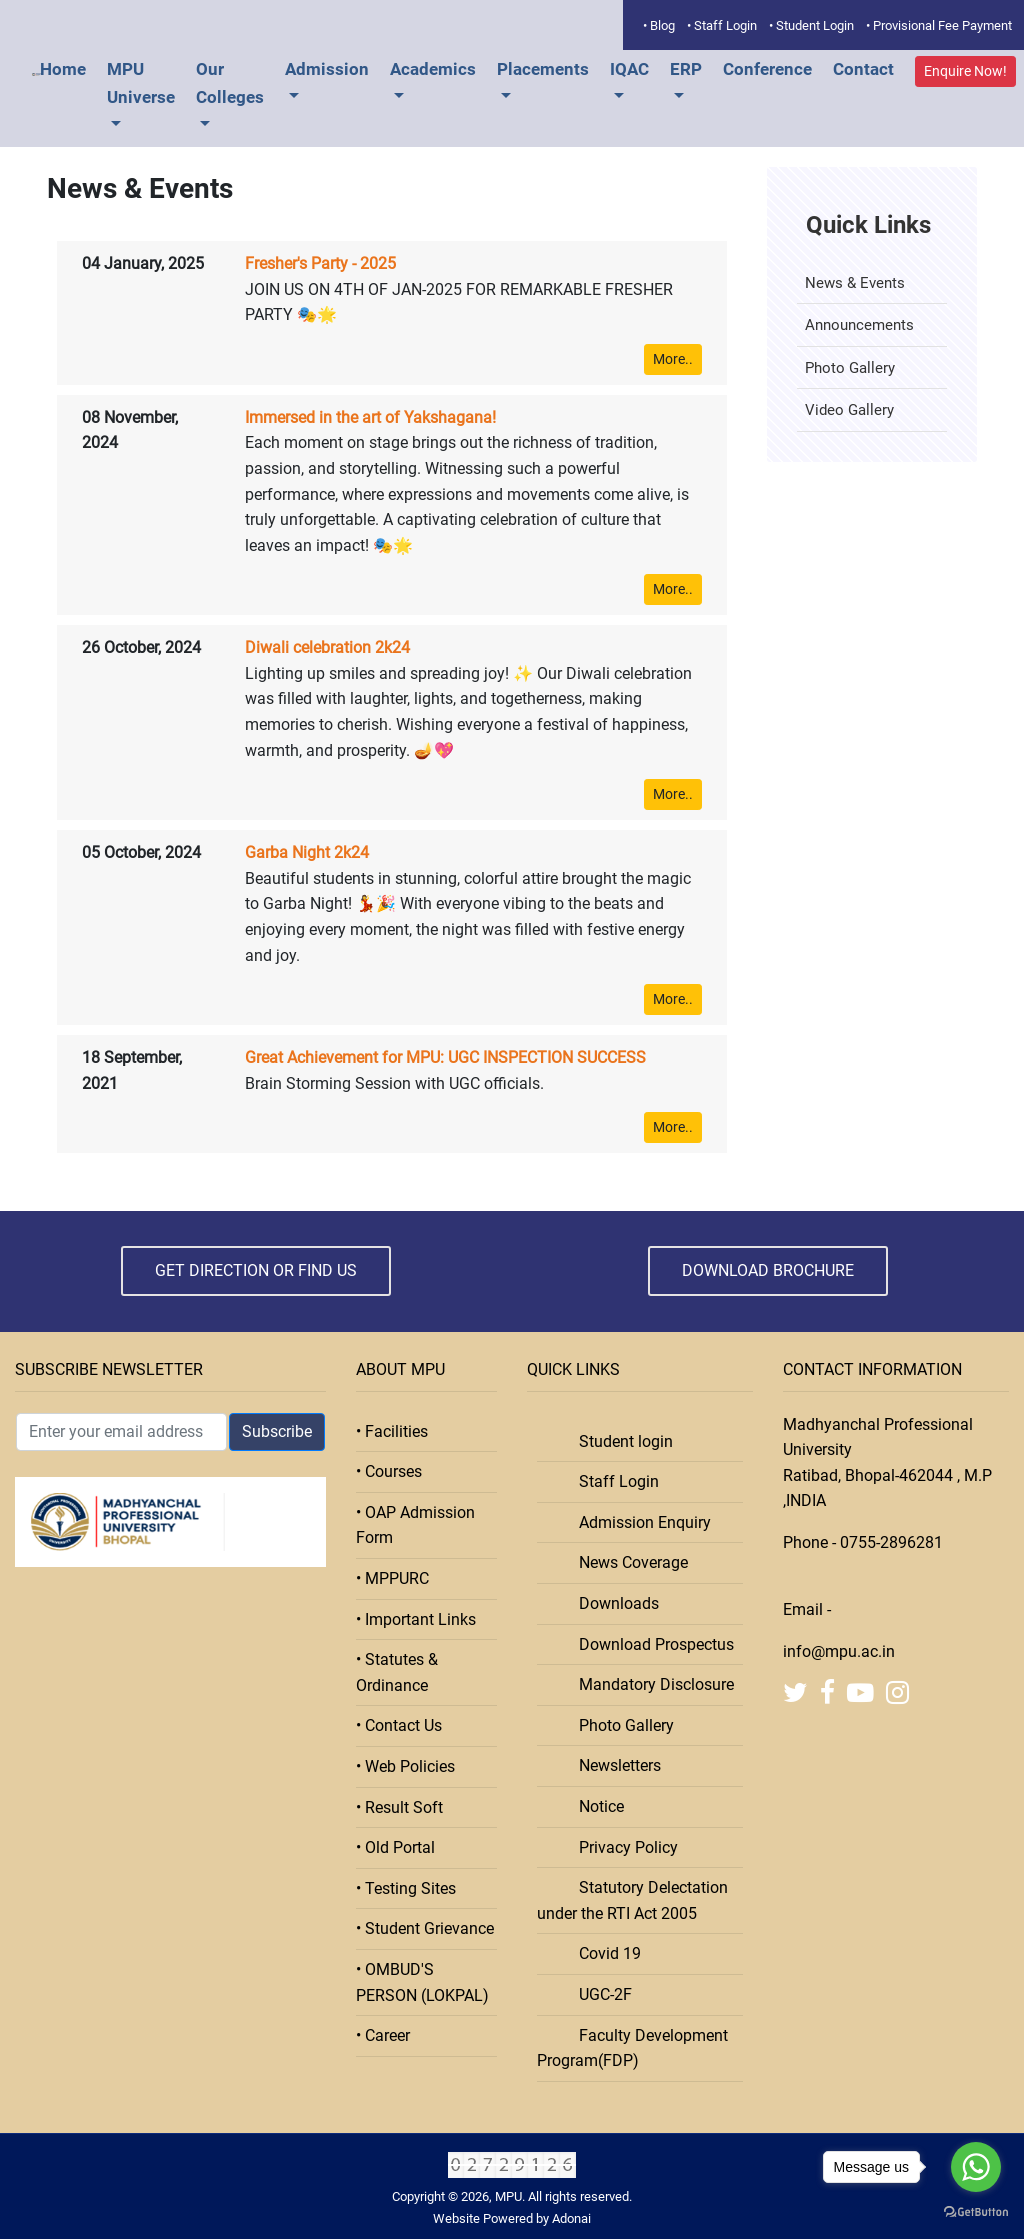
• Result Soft (399, 1807)
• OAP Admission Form (415, 1525)
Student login (620, 1441)
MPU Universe (141, 83)
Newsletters (614, 1765)
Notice (595, 1806)
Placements (543, 69)
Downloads (613, 1603)
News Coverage (627, 1562)
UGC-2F (599, 1994)
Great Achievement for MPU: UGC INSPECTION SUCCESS (445, 1057)
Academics (433, 69)
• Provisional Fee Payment (939, 25)
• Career (383, 2035)
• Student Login (811, 25)
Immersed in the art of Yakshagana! (370, 417)
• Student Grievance (425, 1928)
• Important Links (416, 1619)
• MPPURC (392, 1578)
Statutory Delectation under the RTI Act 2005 (632, 1900)
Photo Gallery (850, 368)
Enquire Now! (965, 71)
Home (63, 69)
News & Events (855, 283)
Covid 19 (604, 1953)
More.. (673, 359)
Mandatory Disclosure (650, 1684)
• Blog (659, 25)
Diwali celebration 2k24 (327, 647)
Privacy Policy (622, 1847)
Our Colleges (230, 83)
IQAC (629, 69)
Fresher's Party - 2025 (320, 263)
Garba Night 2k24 (307, 852)
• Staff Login (722, 25)
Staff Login (613, 1481)
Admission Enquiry (639, 1522)
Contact (863, 69)
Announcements (859, 325)
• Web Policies (405, 1766)
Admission (327, 69)
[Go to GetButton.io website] (976, 2212)
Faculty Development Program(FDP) (632, 2048)
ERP (686, 69)
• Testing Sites (406, 1888)
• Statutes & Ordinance (397, 1672)
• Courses (389, 1471)
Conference (767, 69)
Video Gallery (849, 410)
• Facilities (392, 1431)
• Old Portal (395, 1847)
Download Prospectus (650, 1644)
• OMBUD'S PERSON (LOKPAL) (422, 1982)
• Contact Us (399, 1725)
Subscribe (277, 1431)
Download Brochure (768, 1270)
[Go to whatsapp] (976, 2167)
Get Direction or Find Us (256, 1270)
